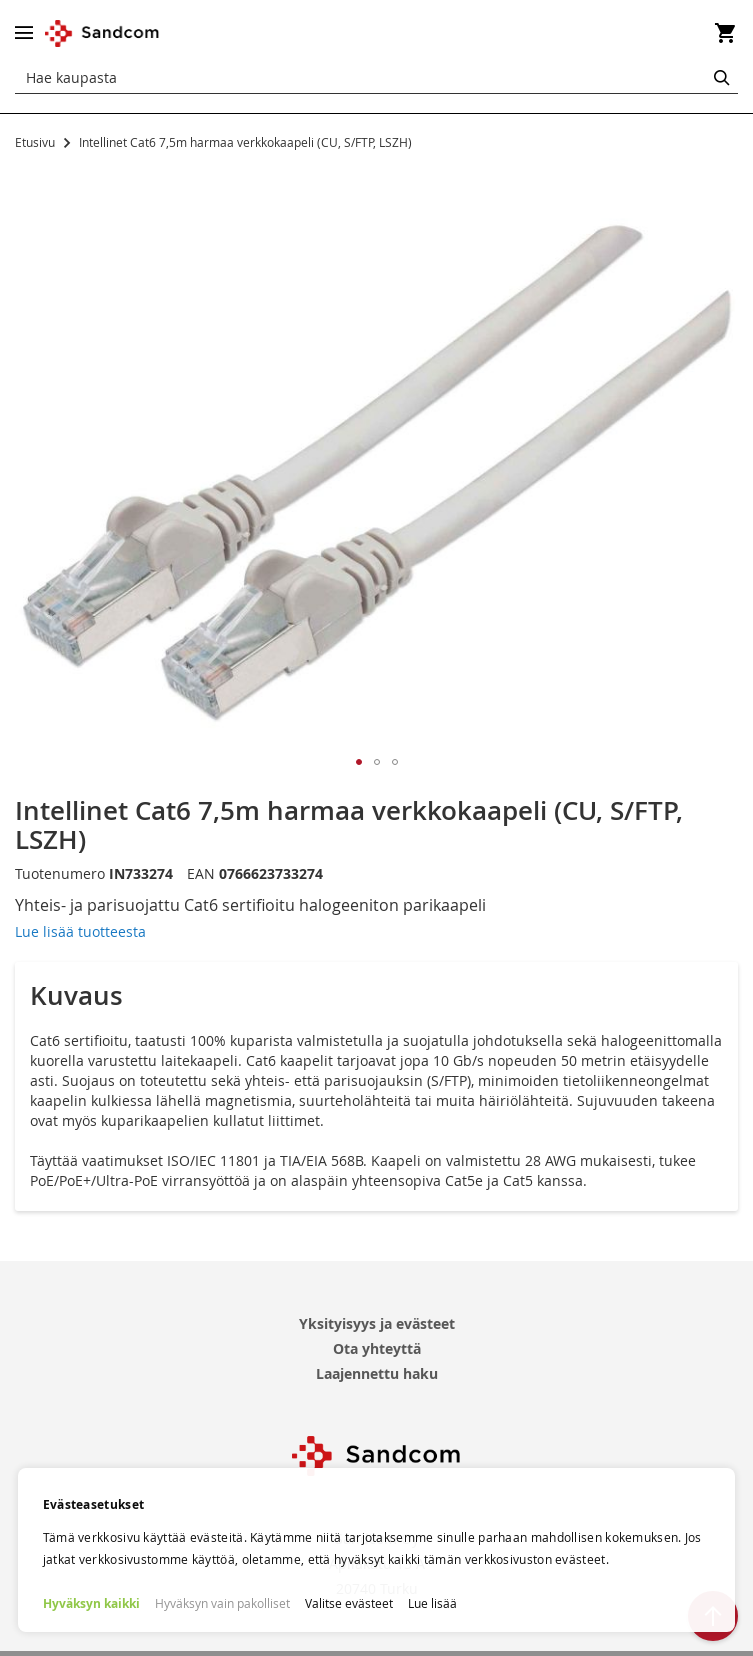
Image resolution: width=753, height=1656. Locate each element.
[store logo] (102, 33)
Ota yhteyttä (377, 1348)
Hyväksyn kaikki (91, 1603)
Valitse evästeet (349, 1603)
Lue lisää (432, 1603)
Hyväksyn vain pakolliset (222, 1603)
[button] (359, 762)
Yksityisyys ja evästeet (377, 1323)
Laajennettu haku (377, 1373)
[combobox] (376, 78)
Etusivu (35, 142)
